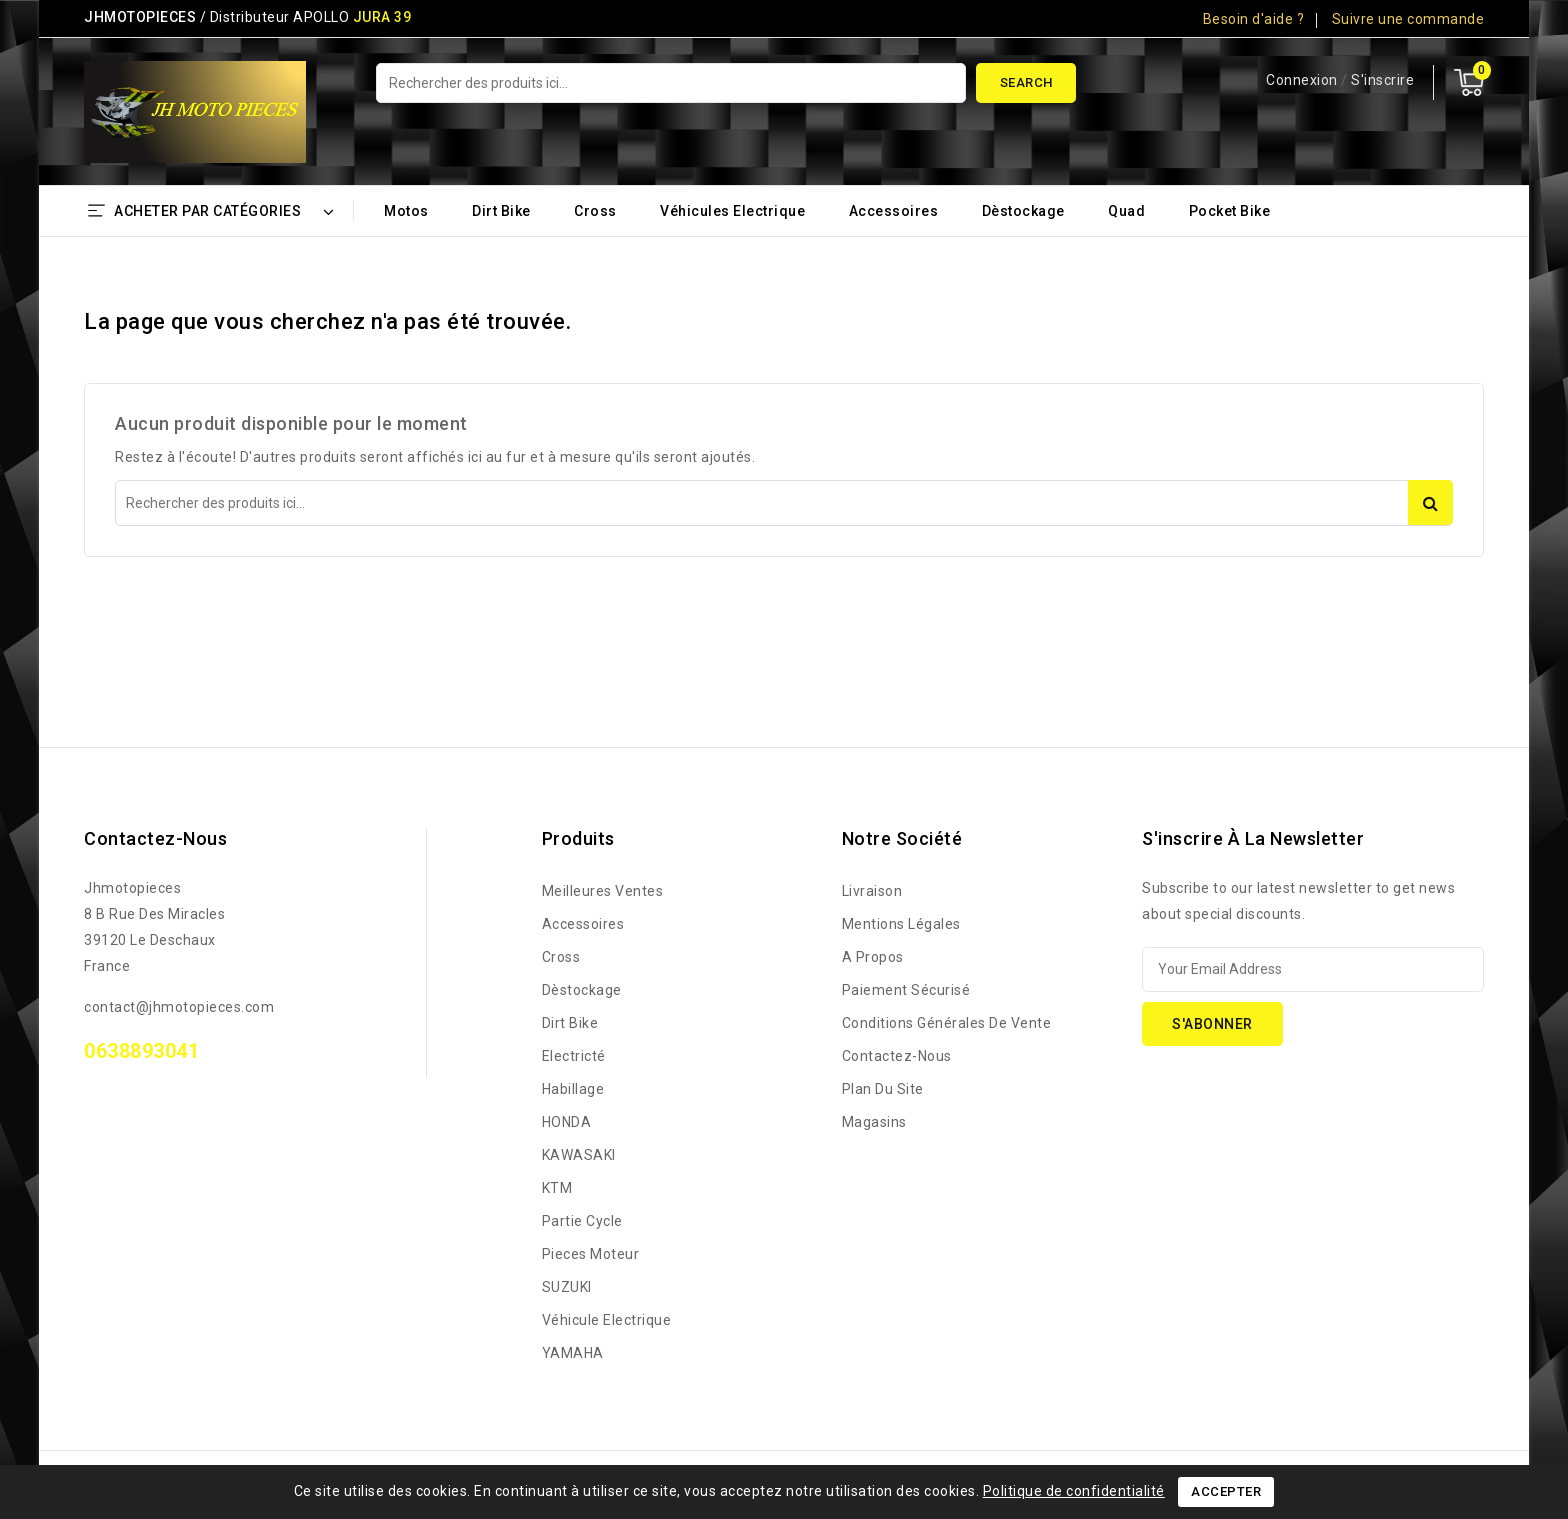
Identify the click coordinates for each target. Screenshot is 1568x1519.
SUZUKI (567, 1287)
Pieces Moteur (591, 1254)
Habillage (573, 1089)
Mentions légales (901, 924)
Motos (406, 211)
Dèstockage (1023, 211)
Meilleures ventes (603, 891)
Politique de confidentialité (1074, 1491)
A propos (873, 957)
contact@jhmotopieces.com (179, 1007)
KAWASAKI (579, 1155)
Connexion (1303, 80)
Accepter (1226, 1491)
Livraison (872, 891)
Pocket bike (1230, 211)
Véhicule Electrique (607, 1320)
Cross (595, 211)
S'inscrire (1382, 80)
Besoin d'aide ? (1254, 19)
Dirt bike (501, 211)
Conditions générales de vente (947, 1023)
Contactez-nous (155, 838)
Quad (1126, 211)
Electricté (574, 1056)
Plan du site (883, 1089)
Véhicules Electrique (732, 211)
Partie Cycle (582, 1221)
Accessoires (894, 211)
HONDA (567, 1122)
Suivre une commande (1408, 19)
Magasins (874, 1122)
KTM (557, 1188)
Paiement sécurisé (906, 990)
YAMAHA (573, 1353)
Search (1026, 82)
